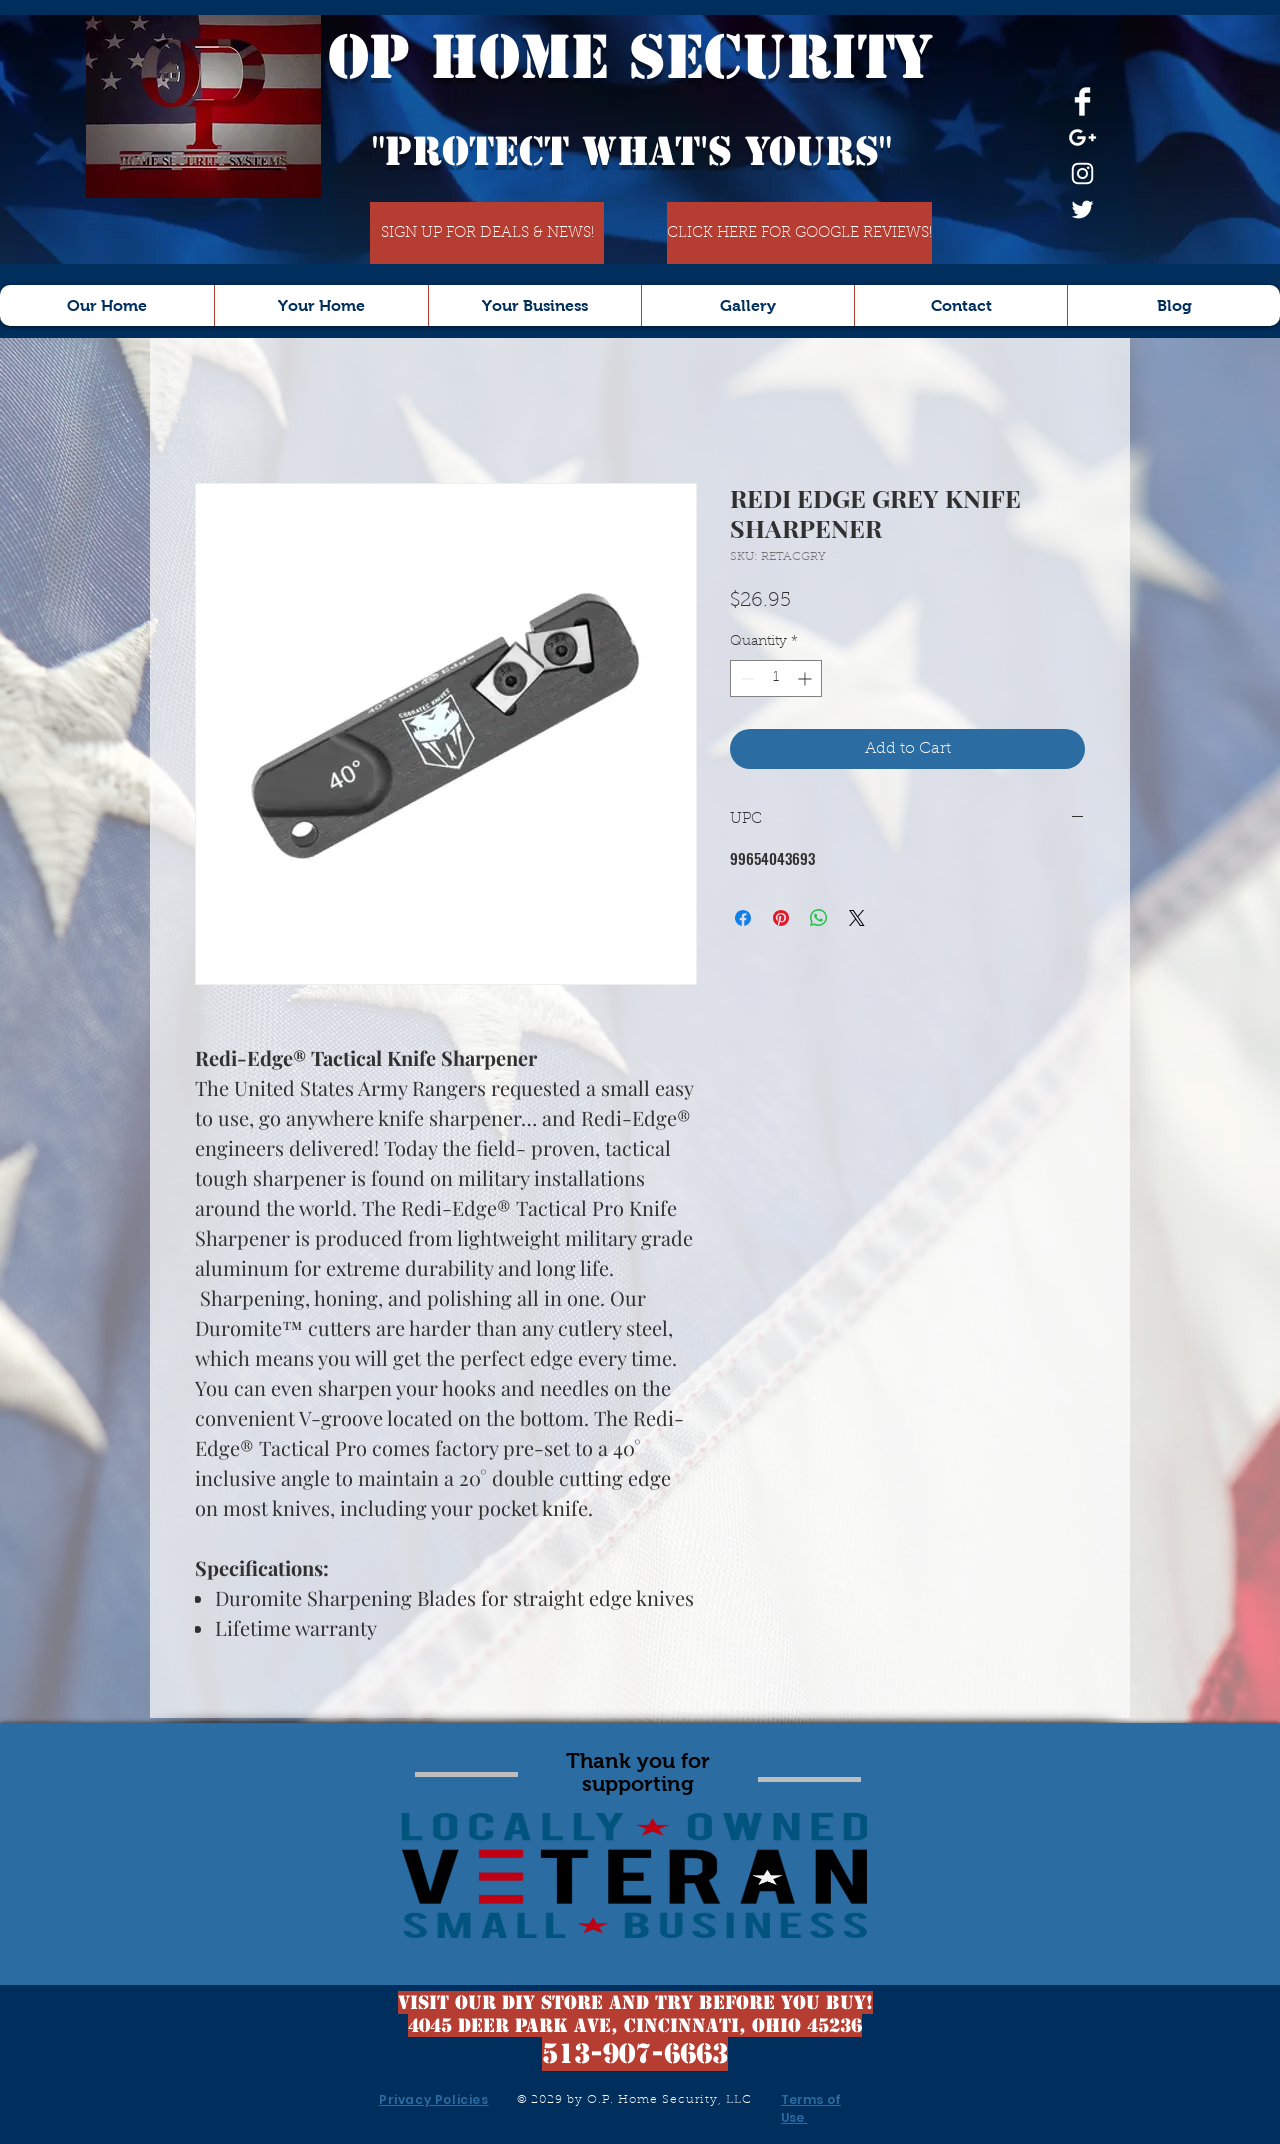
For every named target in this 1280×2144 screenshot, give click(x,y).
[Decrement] (745, 678)
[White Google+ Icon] (1082, 137)
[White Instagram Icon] (1082, 173)
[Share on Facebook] (743, 918)
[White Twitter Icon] (1082, 209)
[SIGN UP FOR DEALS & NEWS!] (487, 233)
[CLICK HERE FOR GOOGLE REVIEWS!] (799, 233)
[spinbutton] (776, 678)
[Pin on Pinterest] (781, 918)
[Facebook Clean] (1082, 101)
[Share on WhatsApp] (819, 918)
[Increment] (806, 678)
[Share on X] (857, 918)
